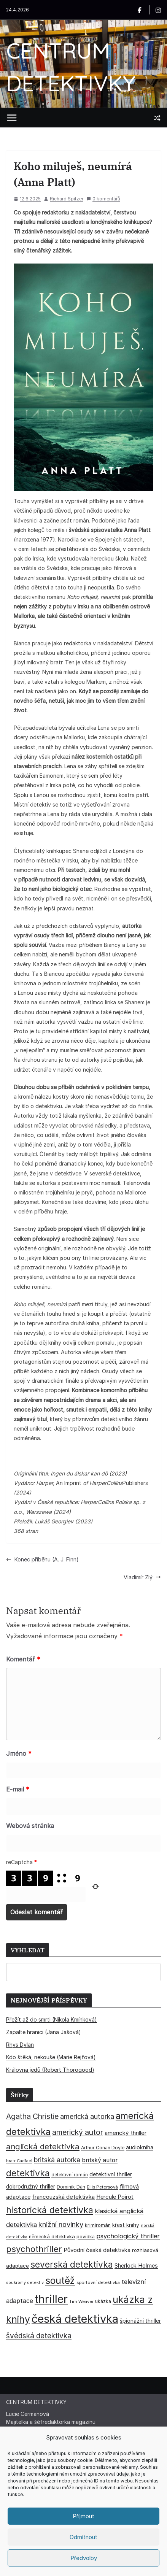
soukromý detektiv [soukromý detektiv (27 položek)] (25, 2282)
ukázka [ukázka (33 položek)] (103, 2301)
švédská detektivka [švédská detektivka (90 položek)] (39, 2335)
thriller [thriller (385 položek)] (51, 2299)
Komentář (23, 1659)
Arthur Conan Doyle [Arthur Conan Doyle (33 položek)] (102, 2147)
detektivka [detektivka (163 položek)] (28, 2173)
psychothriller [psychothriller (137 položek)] (34, 2249)
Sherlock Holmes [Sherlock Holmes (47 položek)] (136, 2265)
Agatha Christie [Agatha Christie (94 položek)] (32, 2116)
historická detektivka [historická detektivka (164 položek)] (49, 2209)
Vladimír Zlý (142, 1577)
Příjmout (83, 2516)
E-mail (17, 1789)
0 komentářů (103, 199)
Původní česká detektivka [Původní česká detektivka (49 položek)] (97, 2250)
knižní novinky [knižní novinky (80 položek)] (60, 2224)
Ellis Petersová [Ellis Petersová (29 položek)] (102, 2187)
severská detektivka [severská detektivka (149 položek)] (71, 2264)
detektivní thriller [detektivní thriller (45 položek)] (110, 2174)
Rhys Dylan (20, 2044)
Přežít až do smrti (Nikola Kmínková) (51, 2019)
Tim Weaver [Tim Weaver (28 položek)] (81, 2301)
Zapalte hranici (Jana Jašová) (43, 2032)
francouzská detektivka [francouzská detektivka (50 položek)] (63, 2196)
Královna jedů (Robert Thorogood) (50, 2069)
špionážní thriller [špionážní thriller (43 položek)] (140, 2320)
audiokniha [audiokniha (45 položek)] (139, 2147)
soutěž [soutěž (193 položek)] (60, 2280)
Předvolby (83, 2558)
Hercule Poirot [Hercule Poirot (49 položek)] (115, 2196)
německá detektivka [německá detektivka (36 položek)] (52, 2236)
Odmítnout (83, 2537)
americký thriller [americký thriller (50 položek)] (125, 2132)
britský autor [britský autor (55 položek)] (100, 2160)
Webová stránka (30, 1826)
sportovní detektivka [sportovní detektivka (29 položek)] (98, 2282)
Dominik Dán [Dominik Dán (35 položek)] (71, 2187)
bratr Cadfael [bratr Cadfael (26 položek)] (19, 2160)
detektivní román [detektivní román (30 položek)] (69, 2174)
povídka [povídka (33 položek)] (85, 2236)
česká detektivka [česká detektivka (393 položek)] (75, 2318)
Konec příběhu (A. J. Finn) (42, 1559)
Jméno (19, 1753)
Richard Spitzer (66, 199)
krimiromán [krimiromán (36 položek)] (98, 2225)
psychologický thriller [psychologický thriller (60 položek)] (128, 2236)
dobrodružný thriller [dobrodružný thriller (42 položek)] (30, 2187)
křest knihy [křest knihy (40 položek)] (125, 2225)
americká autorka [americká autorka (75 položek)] (87, 2116)
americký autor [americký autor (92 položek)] (77, 2132)
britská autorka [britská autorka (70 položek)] (57, 2160)
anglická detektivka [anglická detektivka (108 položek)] (43, 2146)
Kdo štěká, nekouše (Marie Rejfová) (51, 2057)
